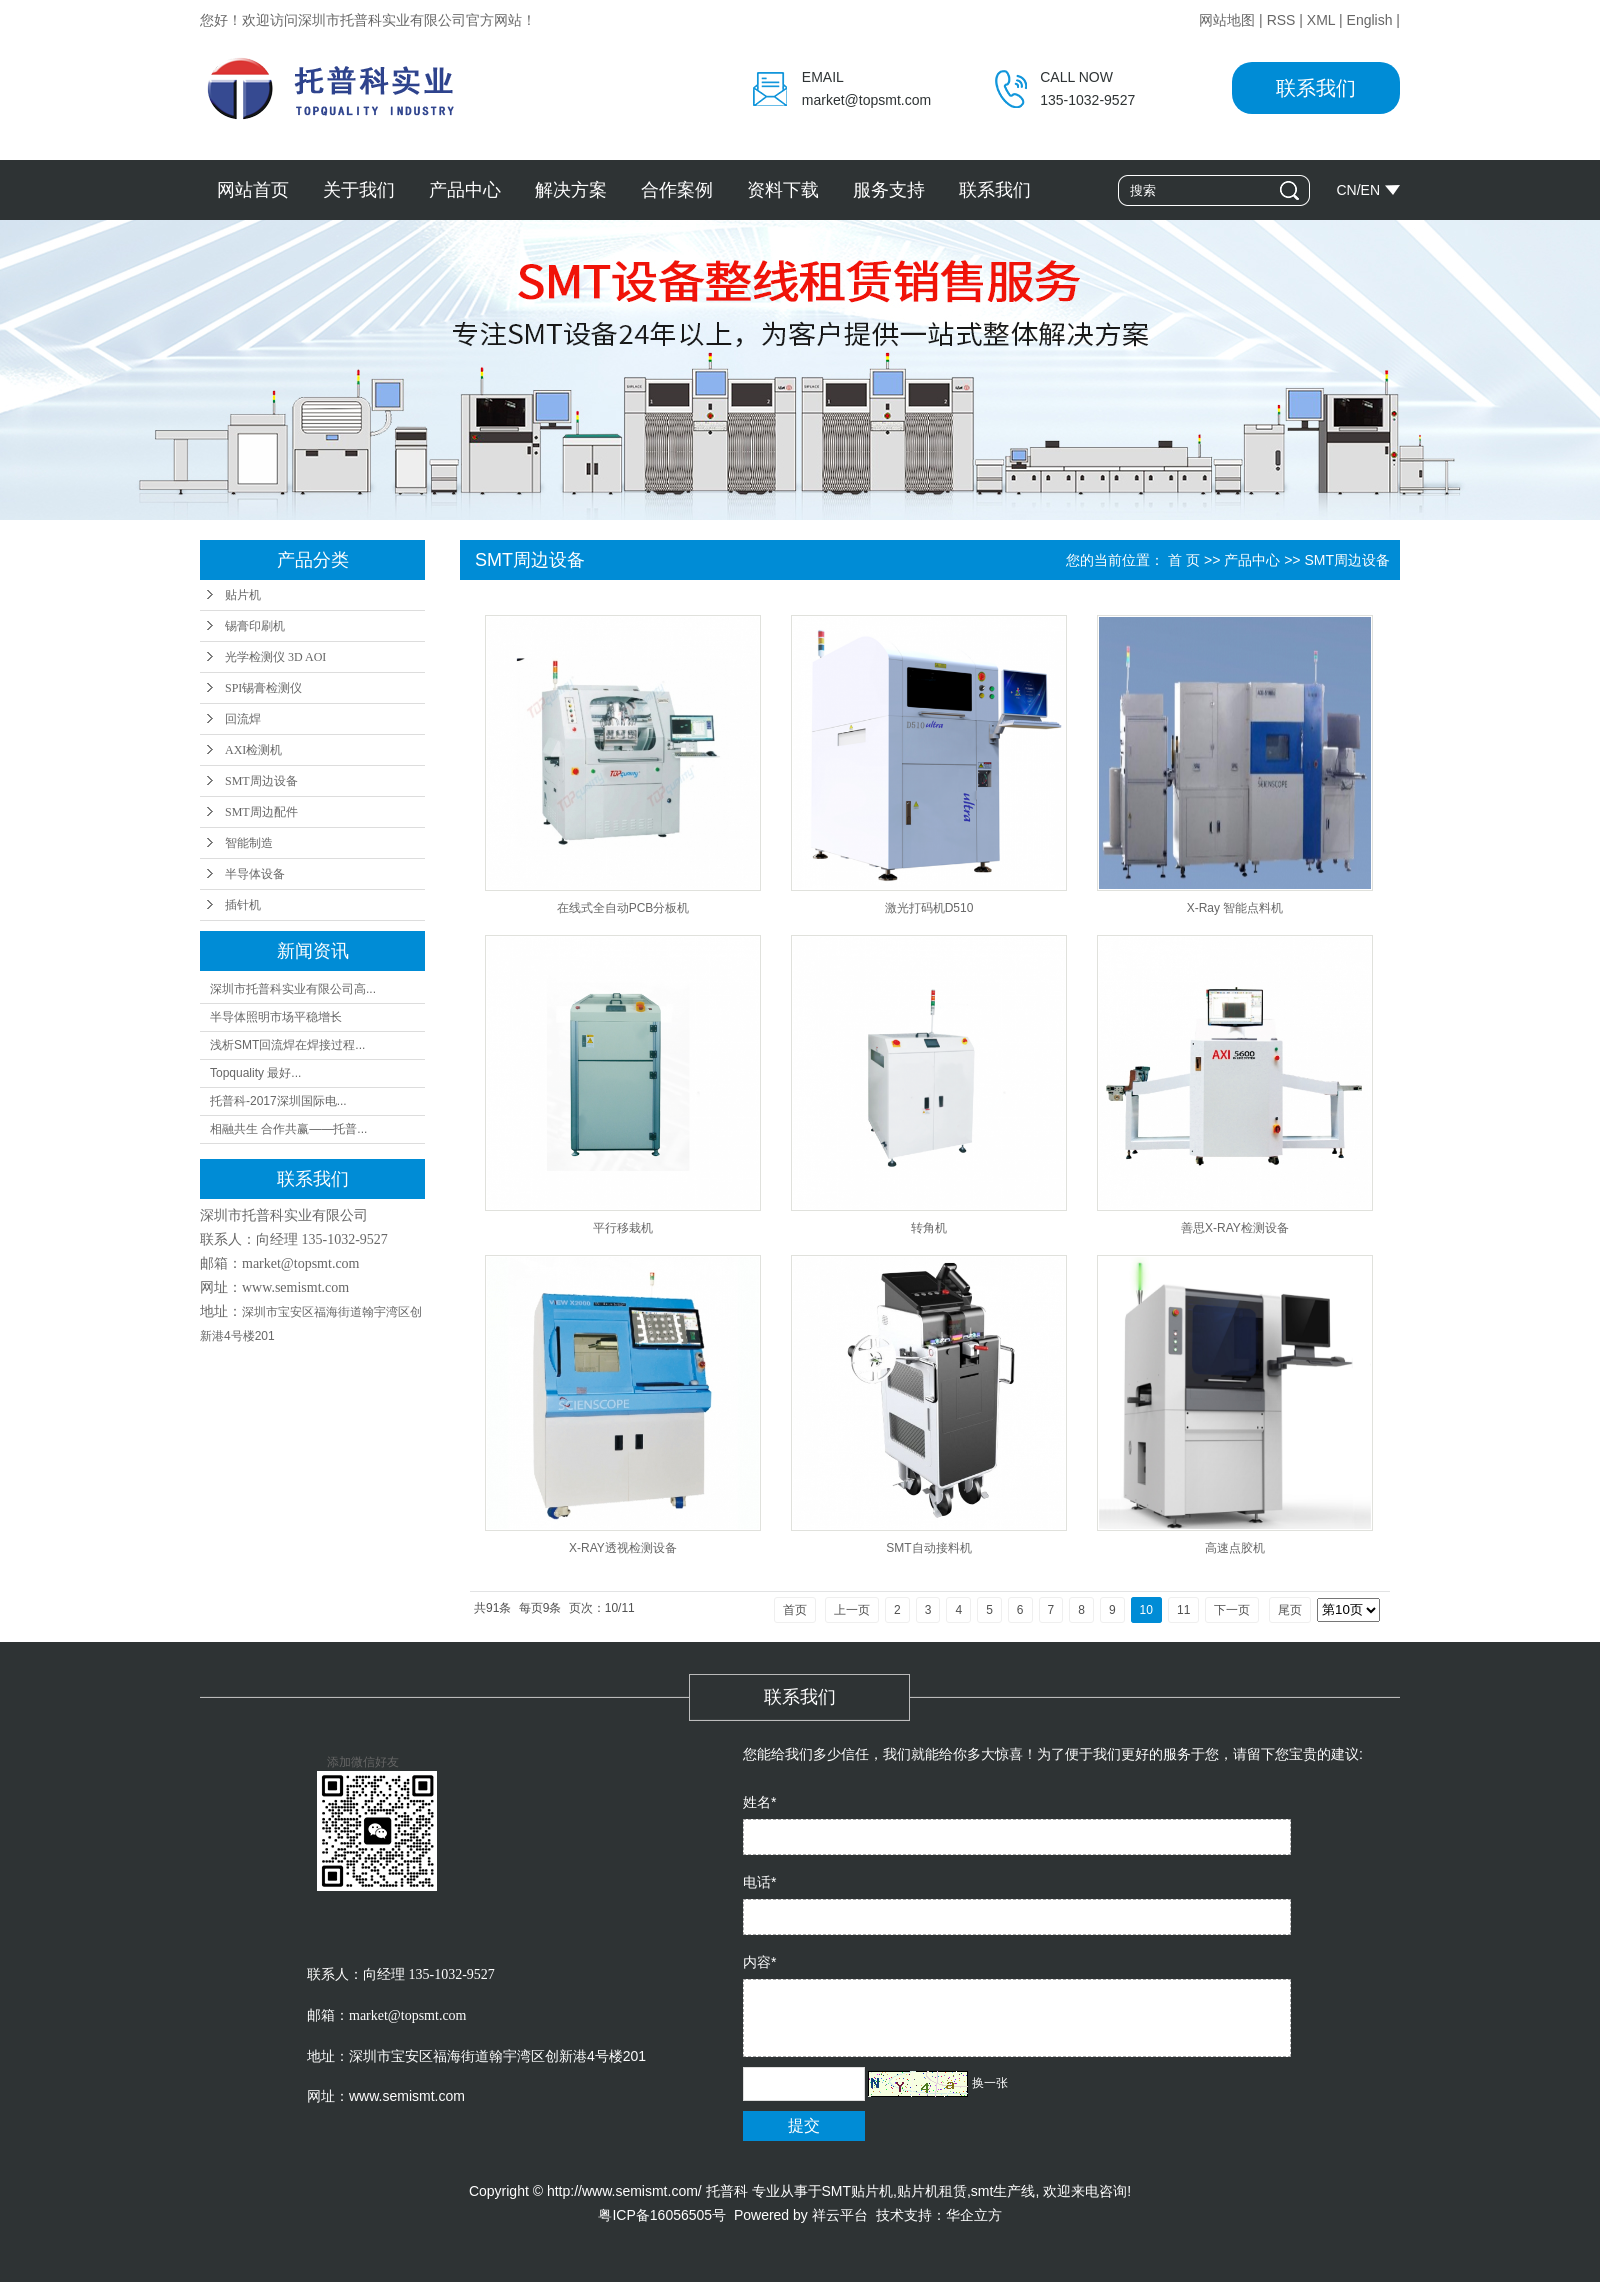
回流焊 (243, 719)
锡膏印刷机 (255, 626)
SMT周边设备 (261, 781)
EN (1370, 190)
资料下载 (783, 190)
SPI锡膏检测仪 (263, 688)
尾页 (1290, 1610)
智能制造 (249, 843)
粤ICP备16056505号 (662, 2215)
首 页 (1184, 560)
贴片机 (243, 595)
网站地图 (1227, 20)
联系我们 (1316, 88)
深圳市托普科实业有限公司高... (293, 989)
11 (1183, 1610)
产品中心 (465, 190)
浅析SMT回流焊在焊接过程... (287, 1045)
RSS (1281, 20)
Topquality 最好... (255, 1073)
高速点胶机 (1235, 1548)
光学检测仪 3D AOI (275, 657)
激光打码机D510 (929, 908)
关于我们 (359, 190)
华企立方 (974, 2215)
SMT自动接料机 (928, 1548)
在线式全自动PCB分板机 (623, 908)
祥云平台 (840, 2215)
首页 (795, 1610)
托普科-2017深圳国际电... (278, 1101)
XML (1321, 20)
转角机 (929, 1228)
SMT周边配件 (261, 812)
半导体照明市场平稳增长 (276, 1017)
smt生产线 (1003, 2191)
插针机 (243, 905)
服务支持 (889, 190)
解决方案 (571, 190)
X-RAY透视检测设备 (623, 1548)
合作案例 (677, 190)
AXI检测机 (253, 750)
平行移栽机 (623, 1228)
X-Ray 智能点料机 (1235, 908)
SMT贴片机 (858, 2191)
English (1370, 20)
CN (1346, 190)
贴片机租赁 (932, 2191)
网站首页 (253, 190)
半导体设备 (255, 874)
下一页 (1232, 1610)
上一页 (852, 1610)
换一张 (990, 2083)
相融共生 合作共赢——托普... (288, 1129)
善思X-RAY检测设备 (1235, 1228)
